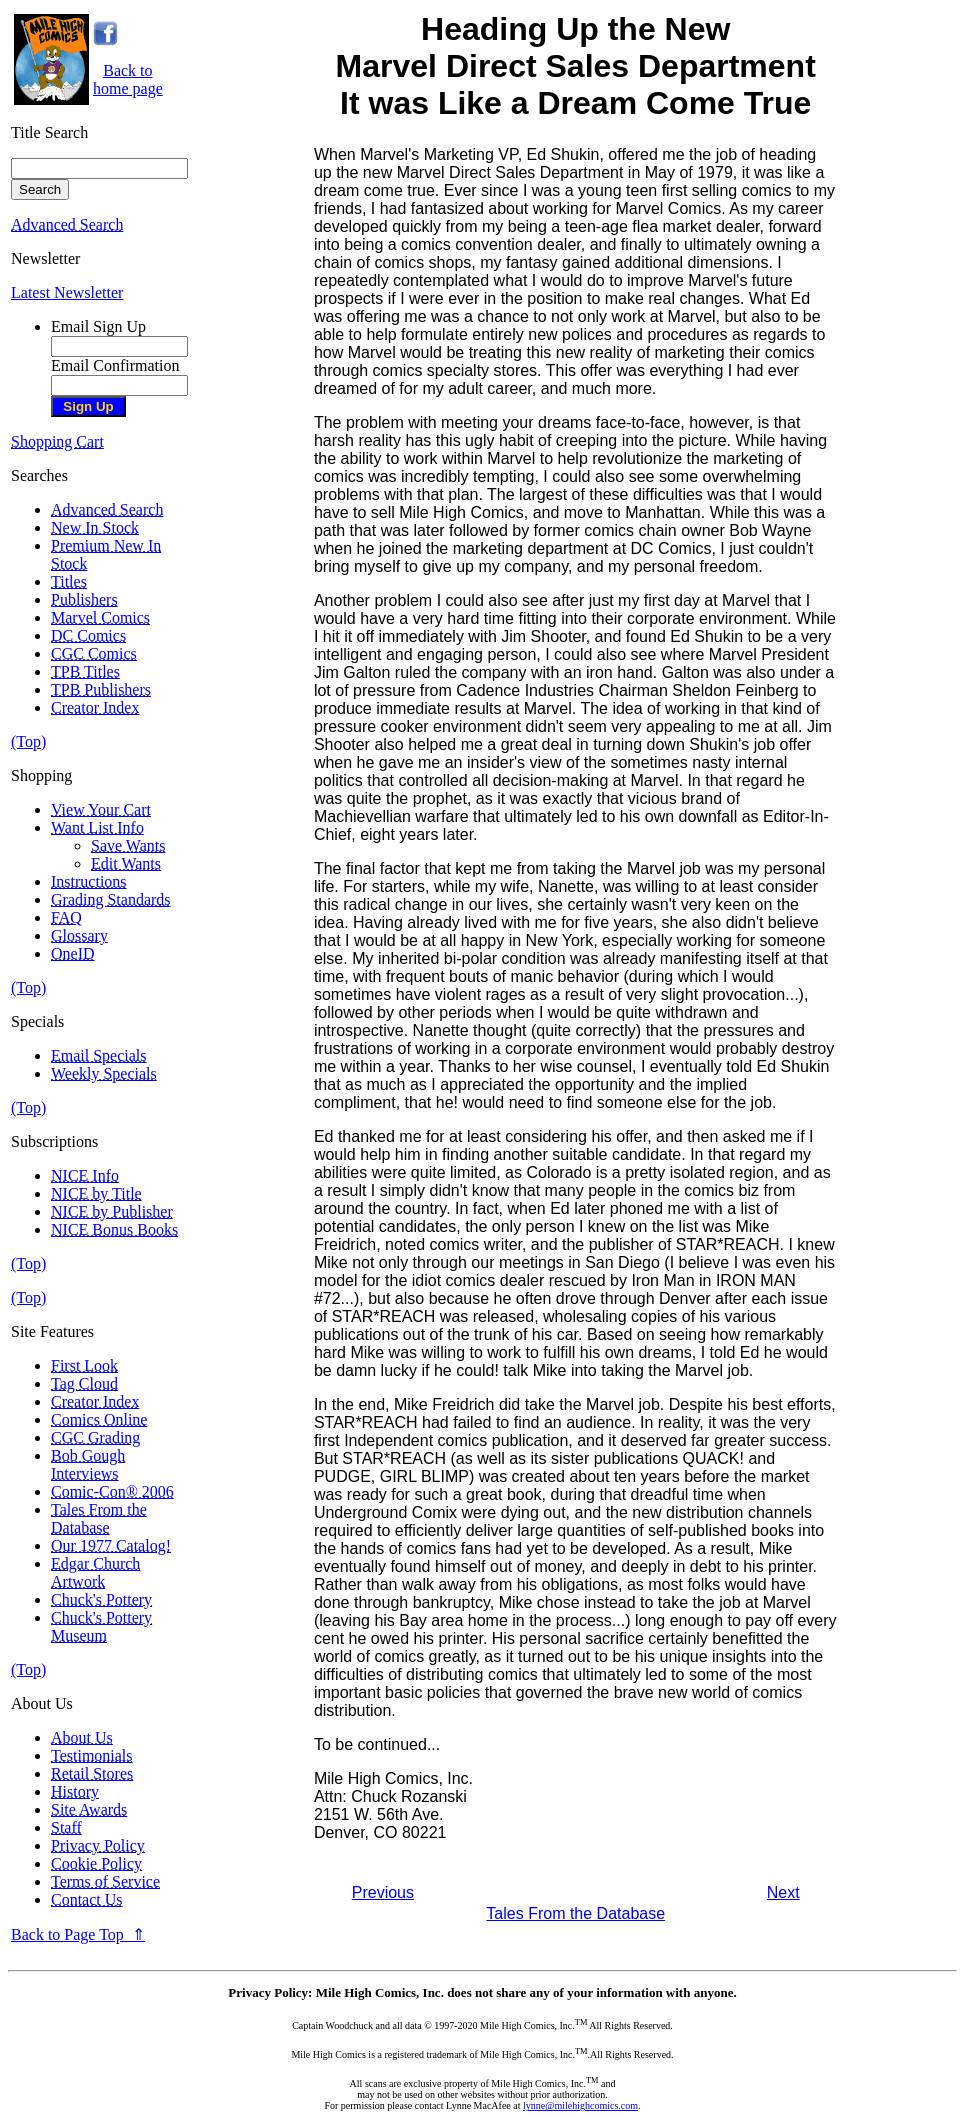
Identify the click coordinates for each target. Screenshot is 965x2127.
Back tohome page (128, 79)
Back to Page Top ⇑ (78, 1934)
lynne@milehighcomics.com (580, 2105)
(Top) (28, 741)
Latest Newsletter (67, 292)
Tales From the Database (575, 1913)
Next (783, 1892)
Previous (383, 1892)
